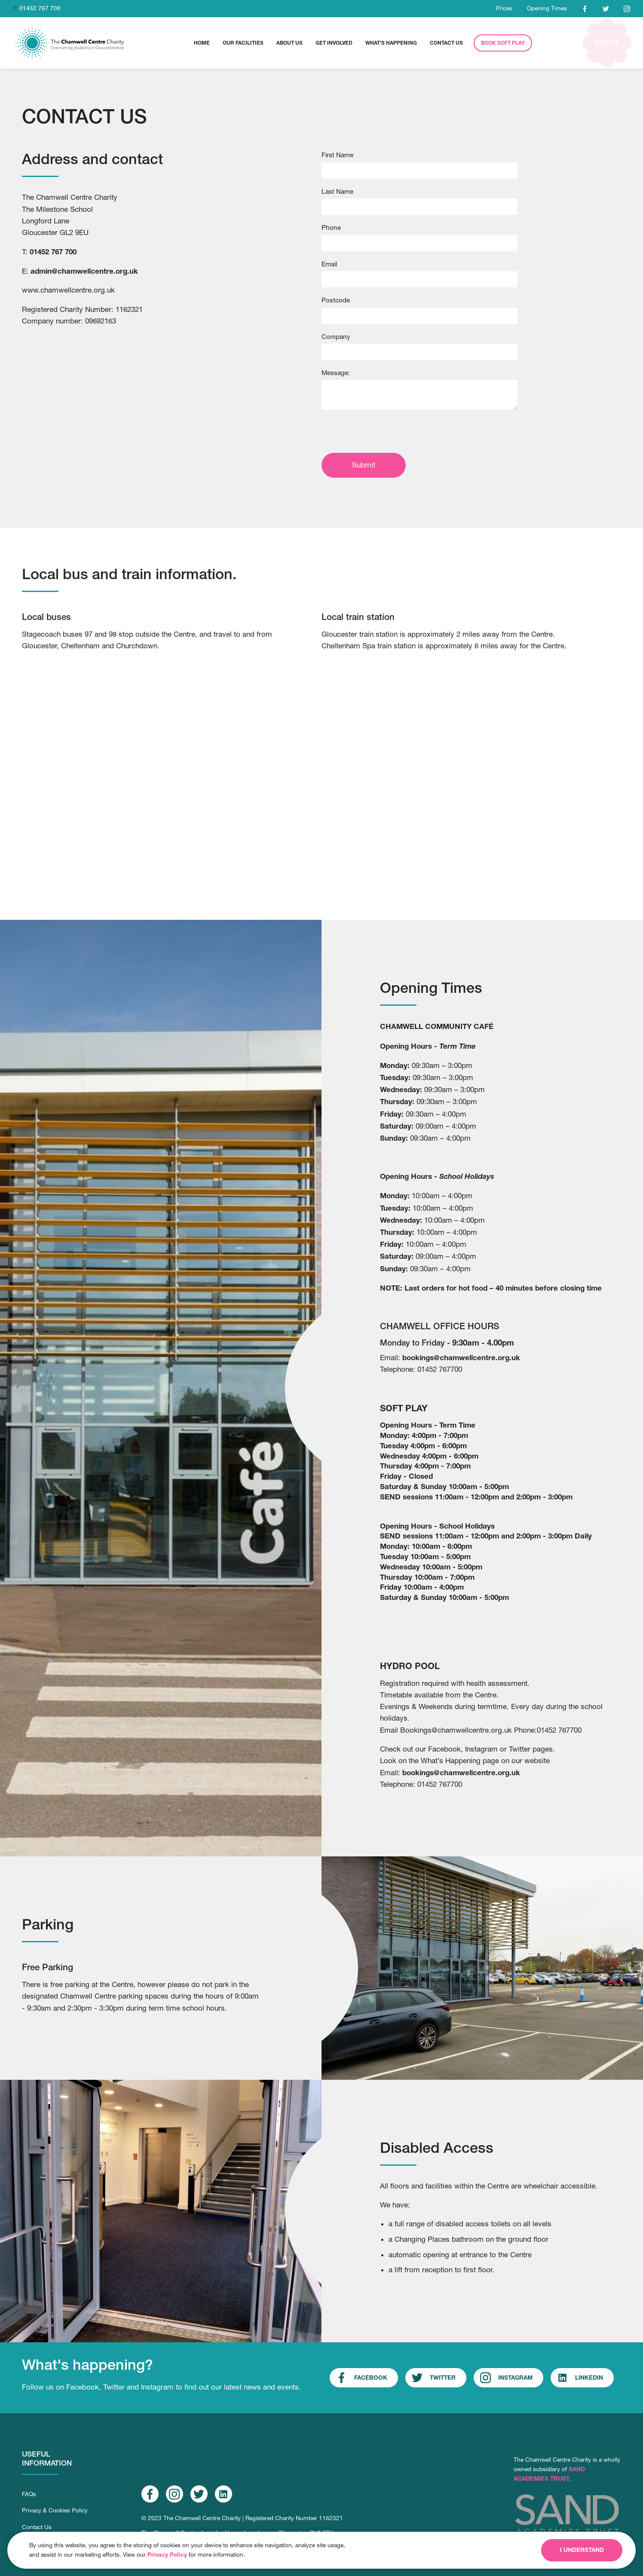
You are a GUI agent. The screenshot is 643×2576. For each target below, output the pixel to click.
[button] (243, 42)
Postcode (336, 300)
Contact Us (37, 2527)
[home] (70, 43)
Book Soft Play (503, 43)
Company (336, 336)
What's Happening (391, 43)
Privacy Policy (167, 2554)
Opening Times (547, 8)
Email (329, 264)
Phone (331, 227)
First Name (337, 155)
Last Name (337, 191)
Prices (504, 8)
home (202, 43)
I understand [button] (582, 2549)
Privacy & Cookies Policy (55, 2510)
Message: (336, 372)
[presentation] (387, 432)
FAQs (29, 2494)
